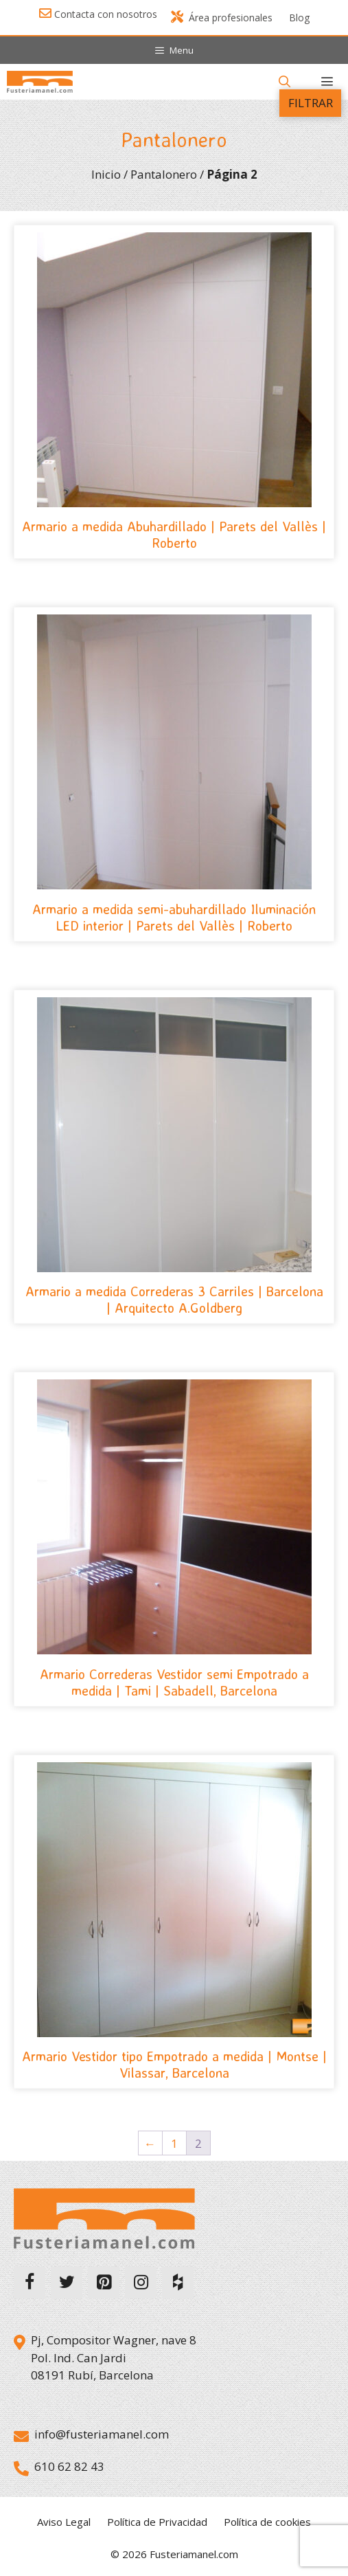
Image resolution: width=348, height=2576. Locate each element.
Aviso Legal (64, 2522)
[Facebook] (29, 2282)
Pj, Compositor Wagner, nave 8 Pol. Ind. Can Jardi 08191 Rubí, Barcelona (113, 2357)
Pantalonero (163, 174)
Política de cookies (267, 2522)
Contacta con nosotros (105, 14)
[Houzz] (178, 2282)
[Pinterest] (103, 2282)
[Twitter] (66, 2282)
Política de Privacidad (157, 2522)
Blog (299, 17)
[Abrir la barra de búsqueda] (284, 82)
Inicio (106, 174)
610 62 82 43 (69, 2466)
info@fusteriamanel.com (101, 2434)
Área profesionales (221, 17)
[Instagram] (140, 2282)
